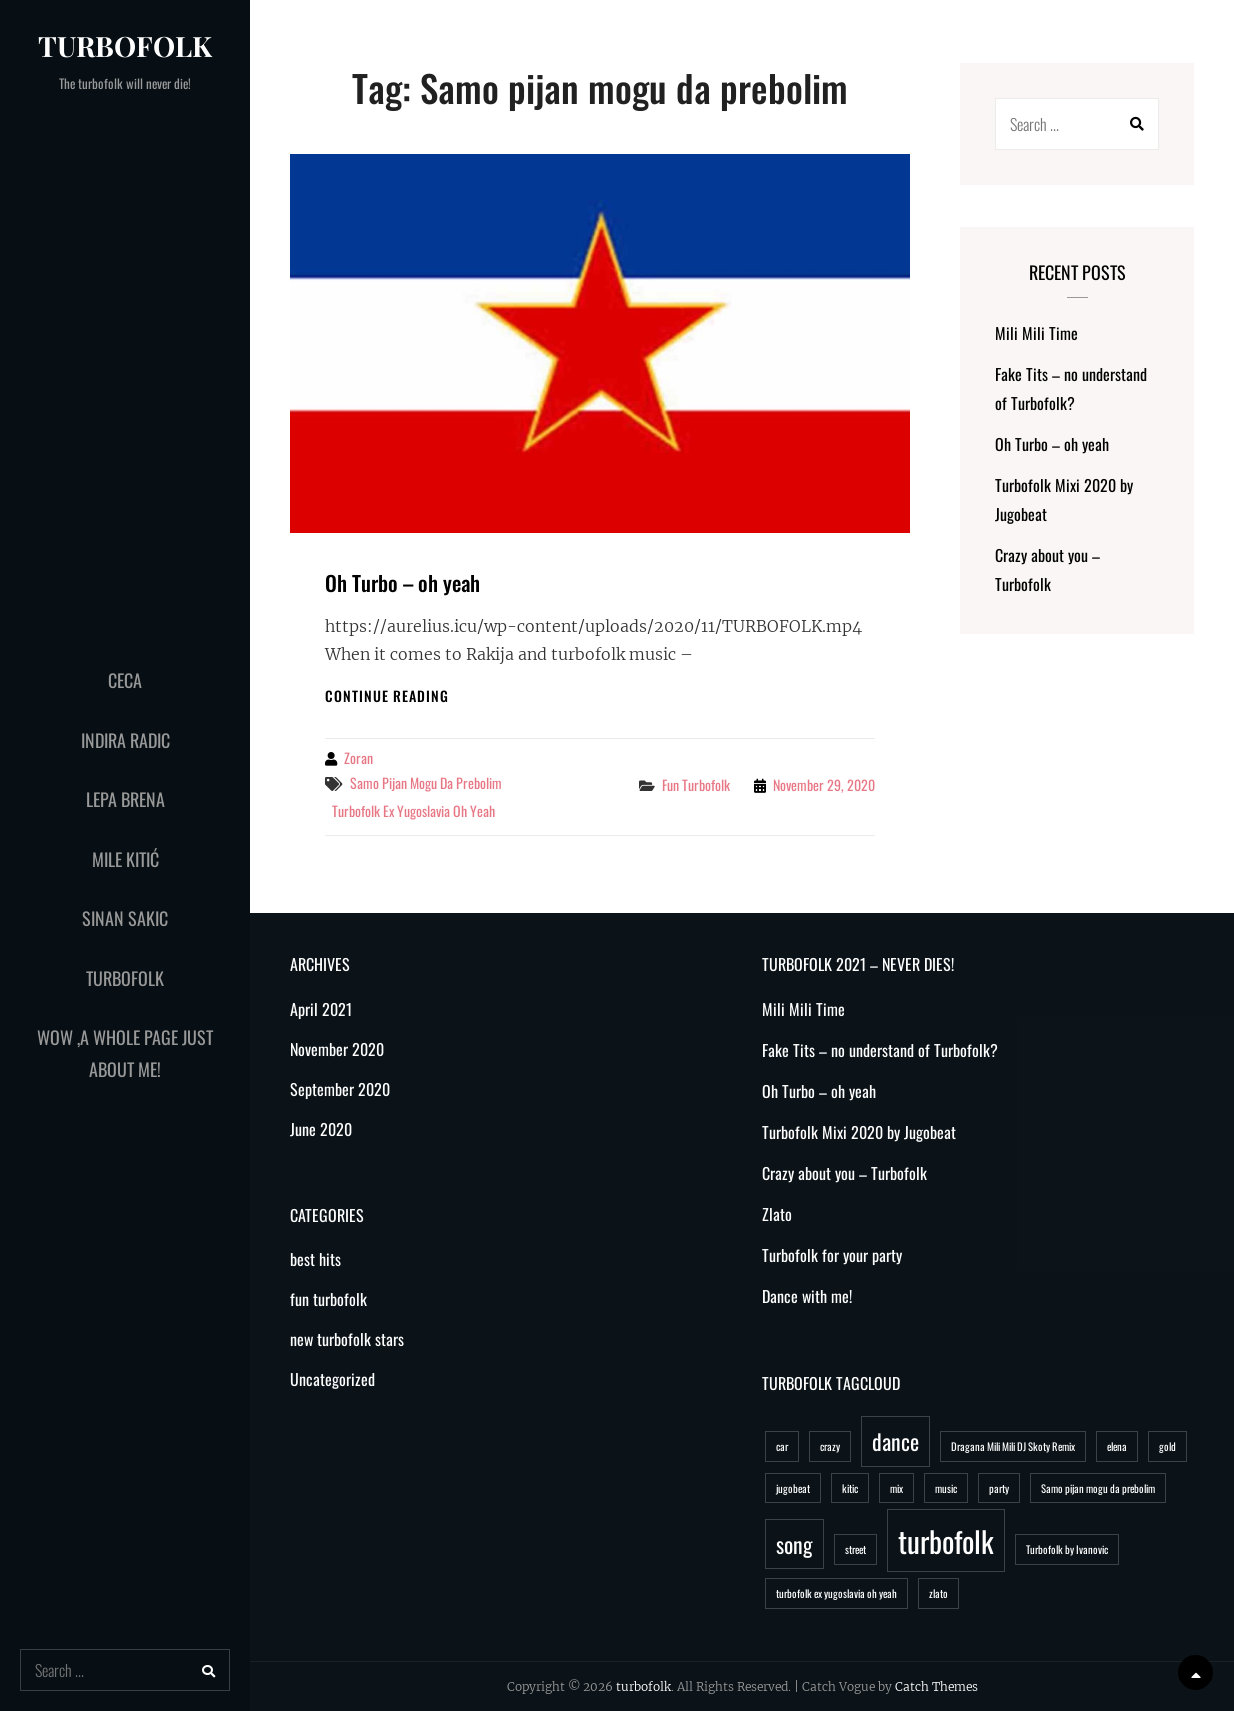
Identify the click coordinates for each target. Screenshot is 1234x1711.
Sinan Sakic (125, 918)
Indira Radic (125, 740)
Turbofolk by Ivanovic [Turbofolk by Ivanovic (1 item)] (1067, 1549)
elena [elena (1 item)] (1117, 1446)
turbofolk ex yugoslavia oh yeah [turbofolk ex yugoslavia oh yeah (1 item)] (836, 1593)
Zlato (777, 1214)
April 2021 (321, 1009)
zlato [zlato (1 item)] (938, 1593)
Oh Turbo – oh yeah (402, 582)
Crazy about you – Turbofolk (844, 1173)
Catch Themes (936, 1686)
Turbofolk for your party (832, 1255)
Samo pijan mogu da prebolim (426, 782)
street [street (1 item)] (855, 1549)
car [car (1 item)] (782, 1446)
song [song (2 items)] (794, 1544)
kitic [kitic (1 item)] (850, 1488)
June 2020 (321, 1129)
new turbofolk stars (347, 1339)
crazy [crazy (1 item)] (830, 1446)
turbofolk (125, 45)
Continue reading (387, 695)
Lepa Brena (125, 799)
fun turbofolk (696, 784)
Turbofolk (125, 978)
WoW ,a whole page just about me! (125, 1053)
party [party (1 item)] (999, 1488)
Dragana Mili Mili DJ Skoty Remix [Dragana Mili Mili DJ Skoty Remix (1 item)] (1013, 1446)
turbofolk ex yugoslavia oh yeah (413, 810)
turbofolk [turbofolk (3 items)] (946, 1540)
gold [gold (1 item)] (1167, 1446)
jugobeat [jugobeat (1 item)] (793, 1488)
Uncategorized (332, 1379)
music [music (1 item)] (946, 1488)
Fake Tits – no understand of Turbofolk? (880, 1050)
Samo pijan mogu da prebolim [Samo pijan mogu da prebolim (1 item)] (1098, 1488)
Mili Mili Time (1036, 333)
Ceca (125, 680)
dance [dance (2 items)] (895, 1441)
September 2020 (340, 1089)
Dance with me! (807, 1296)
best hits (315, 1259)
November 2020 (337, 1049)
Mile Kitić (125, 859)
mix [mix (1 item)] (896, 1488)
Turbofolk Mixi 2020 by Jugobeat (859, 1132)
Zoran (358, 757)
